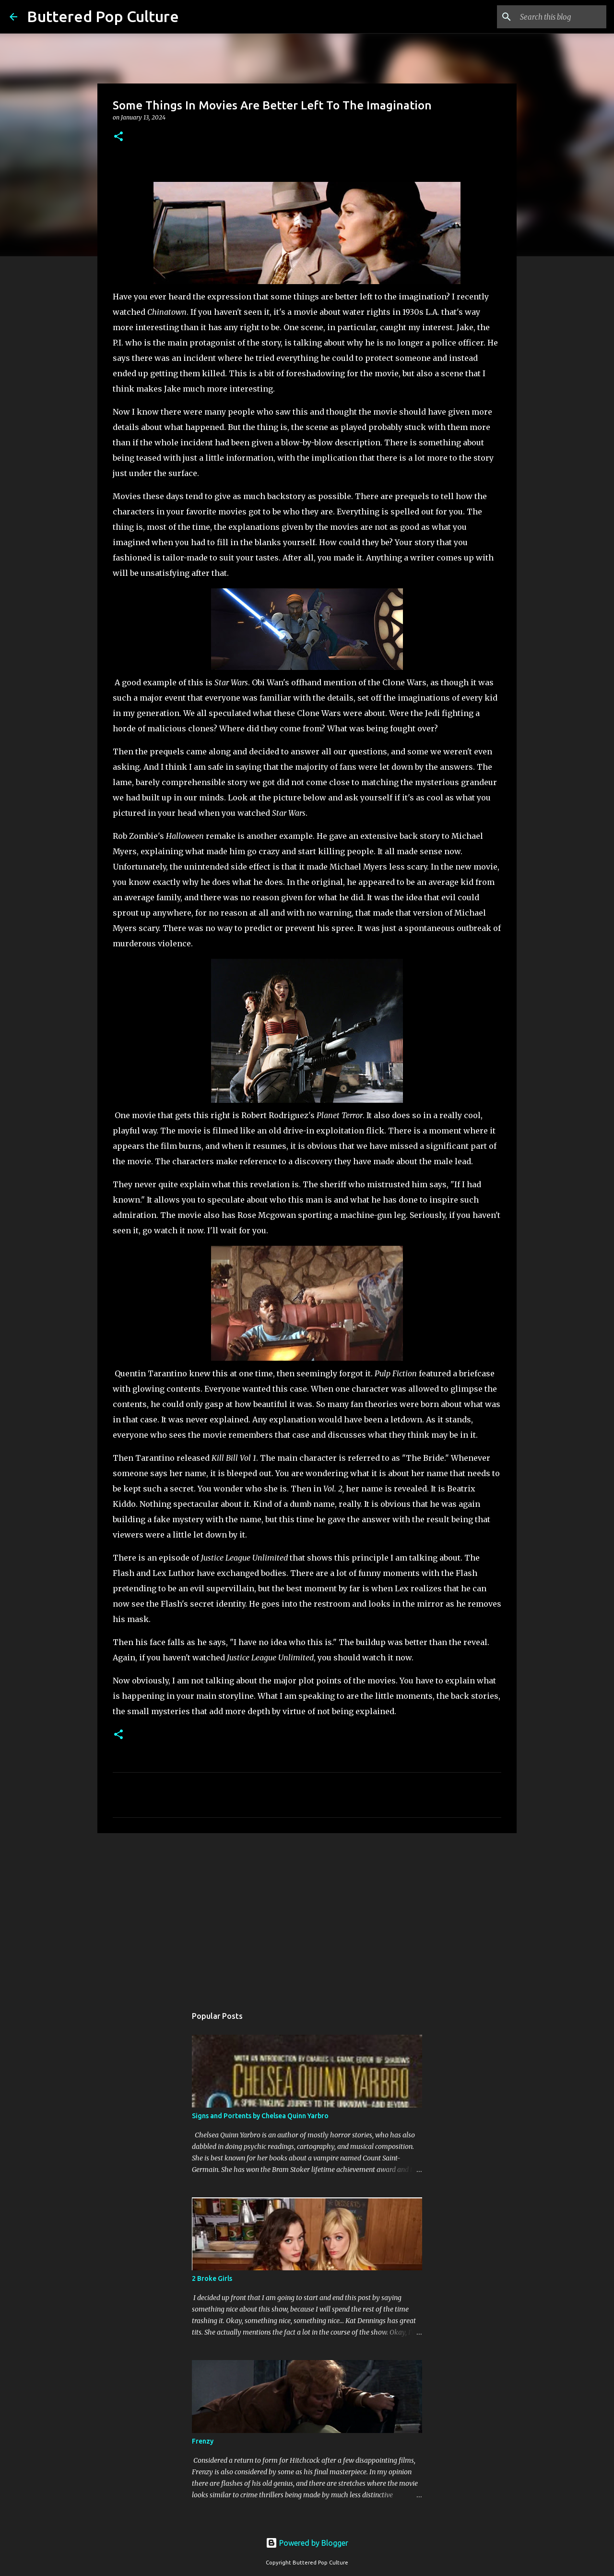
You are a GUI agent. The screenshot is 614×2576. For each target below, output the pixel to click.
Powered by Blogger (307, 2543)
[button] (118, 137)
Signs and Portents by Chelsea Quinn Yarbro (260, 2116)
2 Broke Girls (212, 2278)
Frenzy (202, 2441)
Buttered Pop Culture (103, 16)
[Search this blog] (556, 16)
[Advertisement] (307, 1915)
